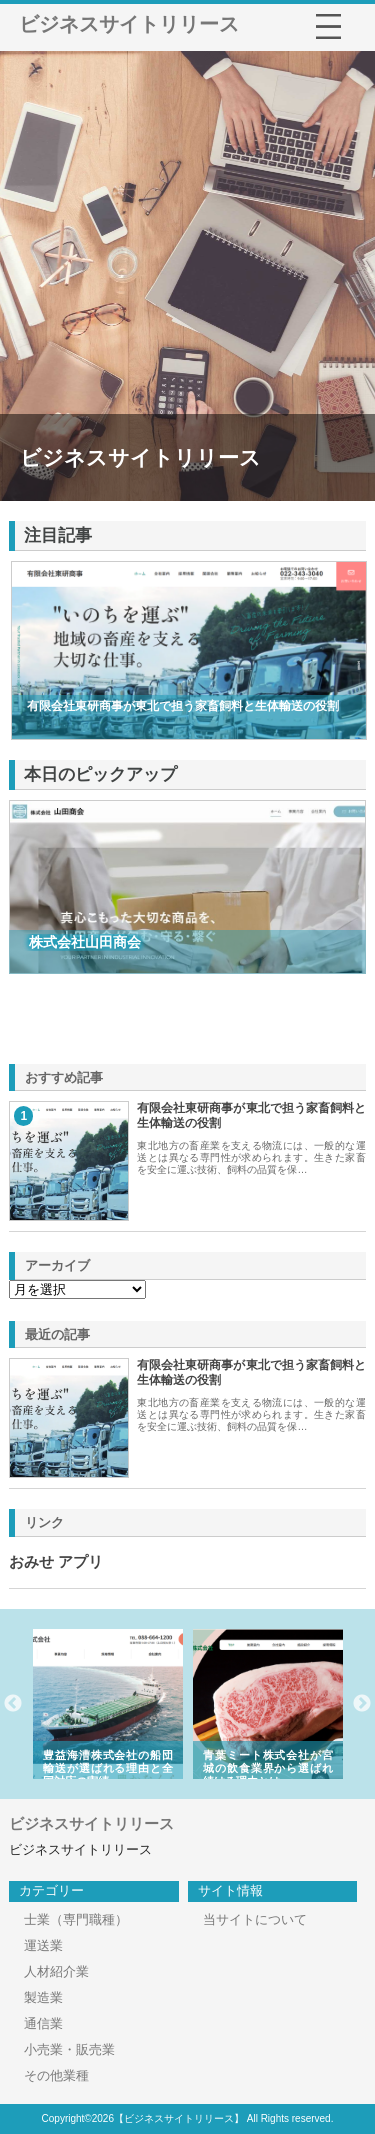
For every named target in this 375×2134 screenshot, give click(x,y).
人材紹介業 (56, 1971)
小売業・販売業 (69, 2049)
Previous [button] (13, 1704)
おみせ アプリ (56, 1562)
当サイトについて (255, 1919)
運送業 (43, 1945)
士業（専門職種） (76, 1919)
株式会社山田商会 (85, 942)
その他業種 (56, 2075)
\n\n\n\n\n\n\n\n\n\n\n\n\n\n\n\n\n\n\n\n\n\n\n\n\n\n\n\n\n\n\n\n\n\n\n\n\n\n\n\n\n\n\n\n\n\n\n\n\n (77, 1289)
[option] (127, 1704)
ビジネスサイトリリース (129, 24)
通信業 (43, 2023)
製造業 (43, 1997)
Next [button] (362, 1704)
